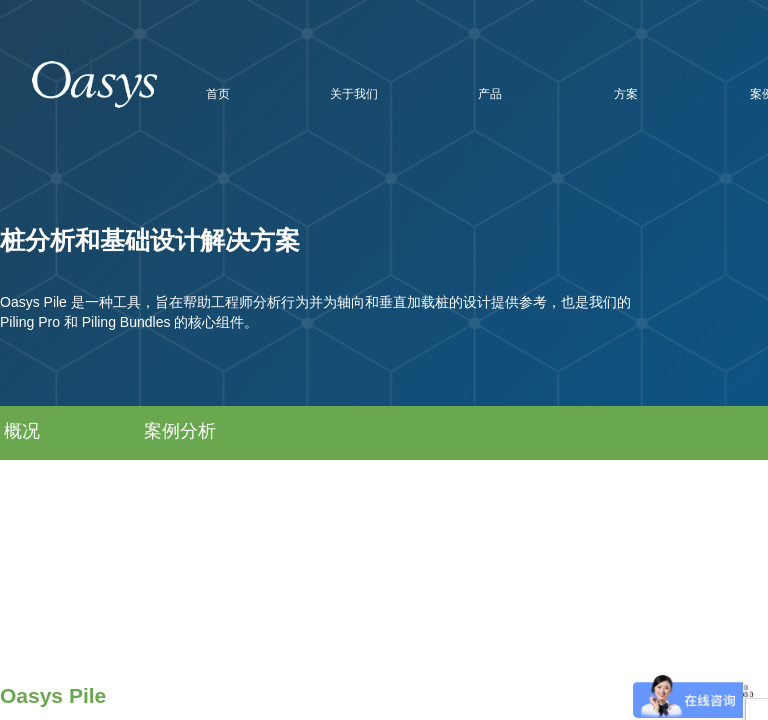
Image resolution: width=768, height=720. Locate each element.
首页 (218, 94)
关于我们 (354, 94)
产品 (490, 94)
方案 (626, 94)
